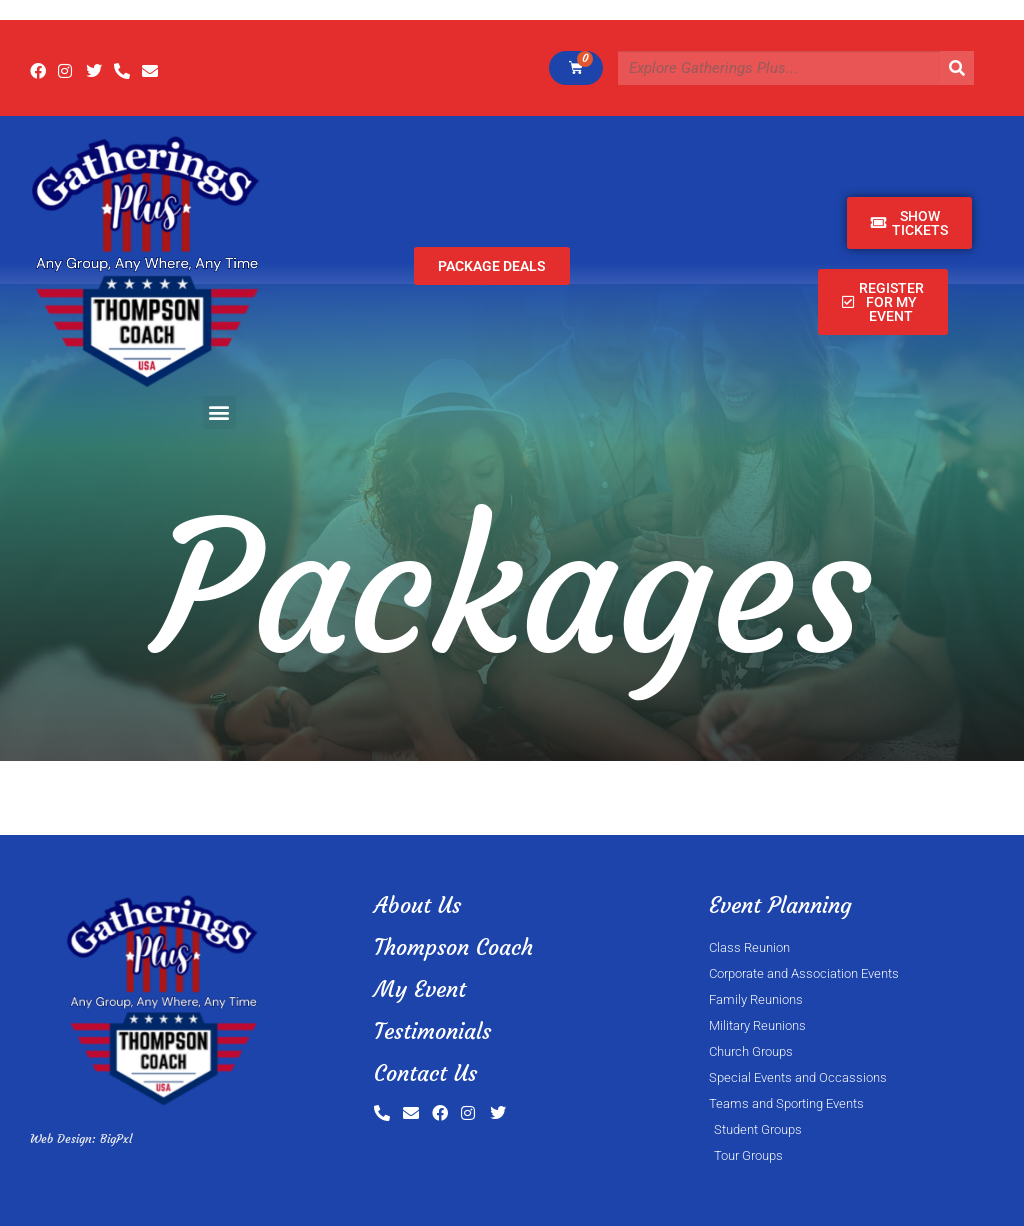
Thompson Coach (453, 947)
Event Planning (780, 905)
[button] (219, 412)
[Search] (957, 68)
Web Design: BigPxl (81, 1138)
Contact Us (425, 1073)
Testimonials (432, 1031)
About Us (417, 905)
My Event (420, 989)
